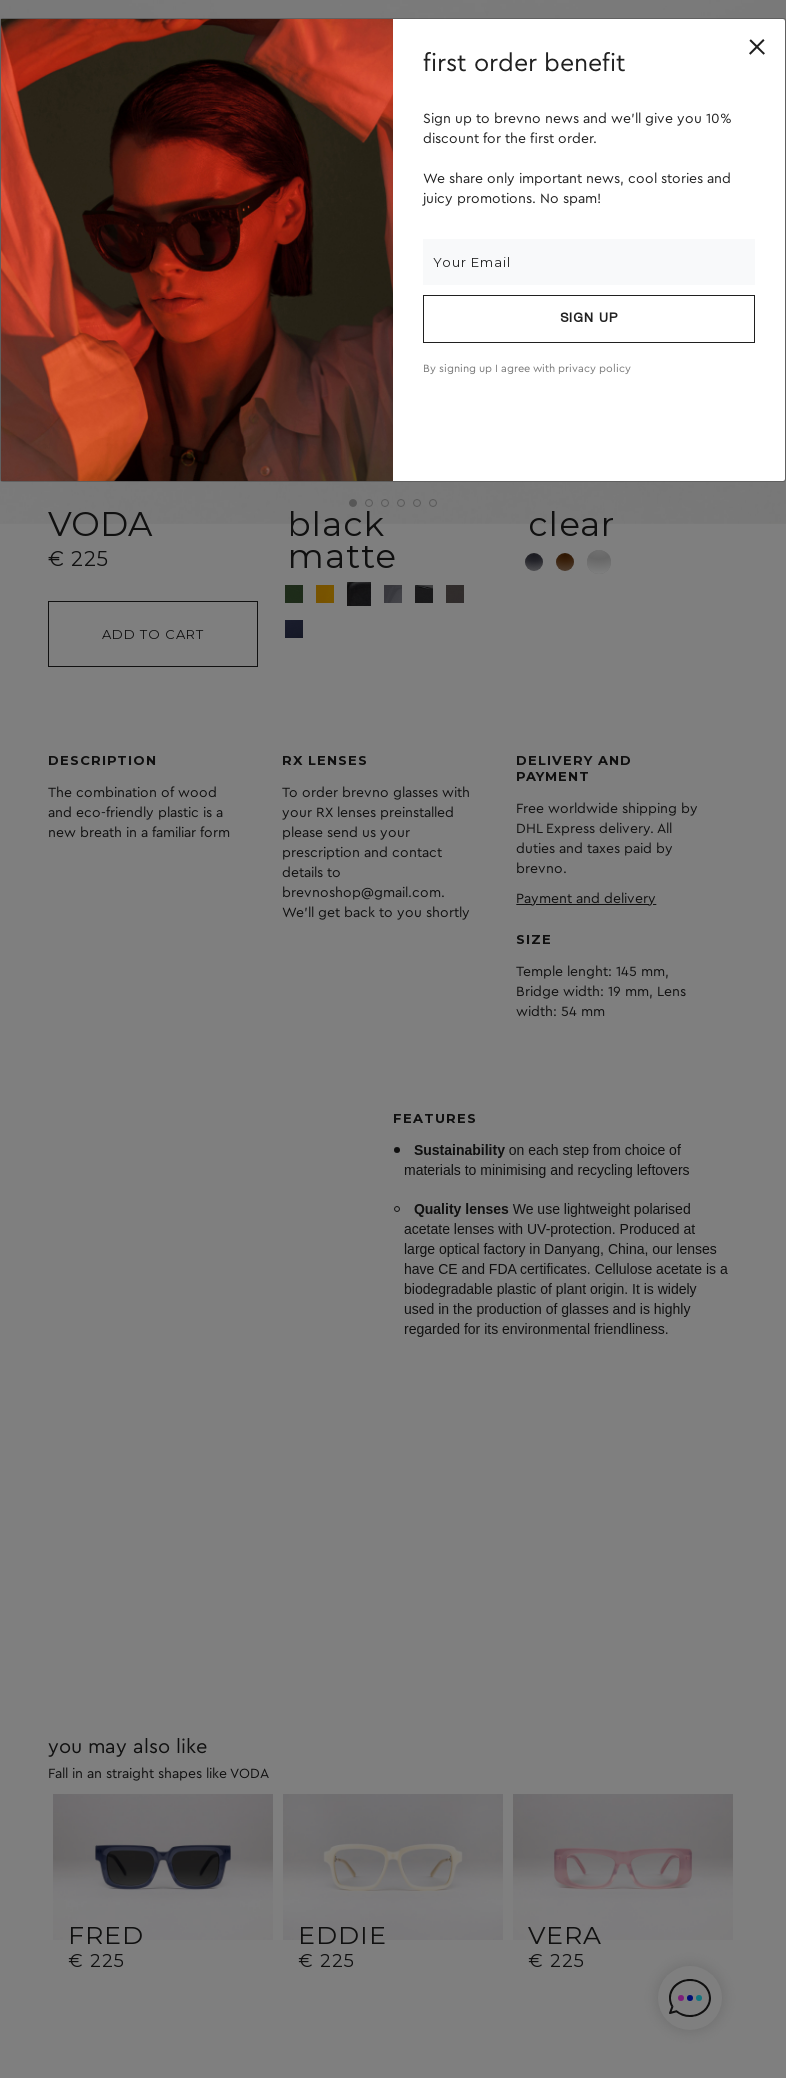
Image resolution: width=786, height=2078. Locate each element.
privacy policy (594, 368)
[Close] (757, 47)
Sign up (589, 319)
